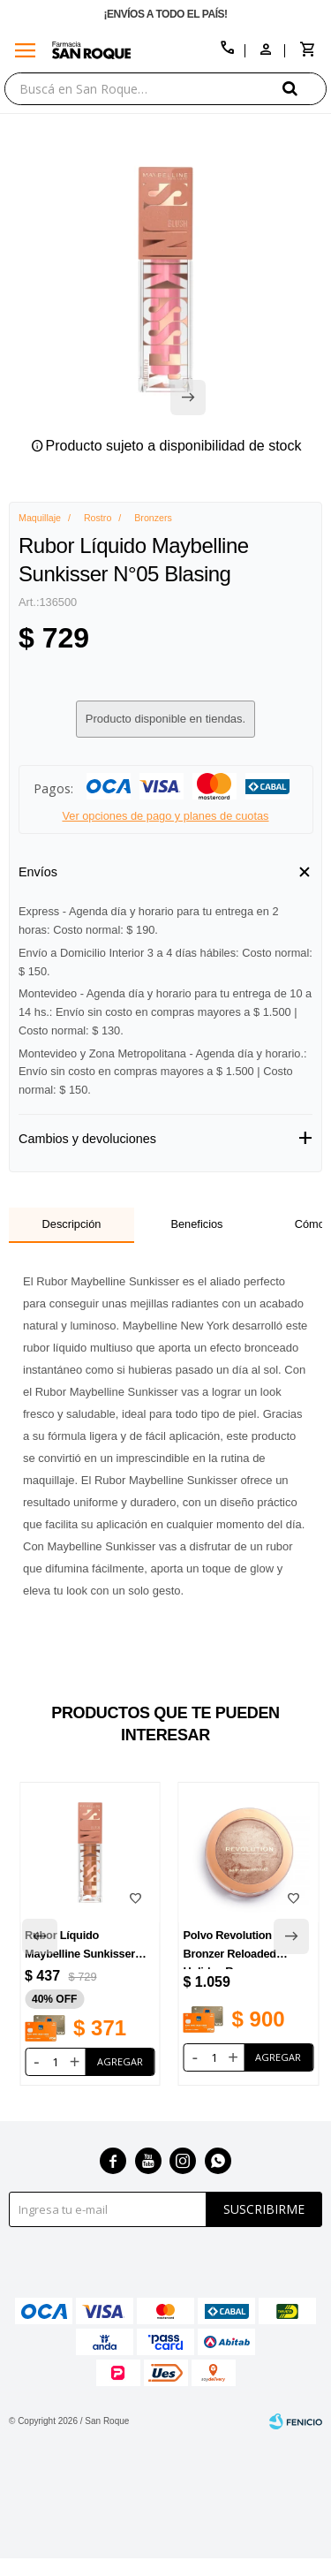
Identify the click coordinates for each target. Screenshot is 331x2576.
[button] (304, 87)
